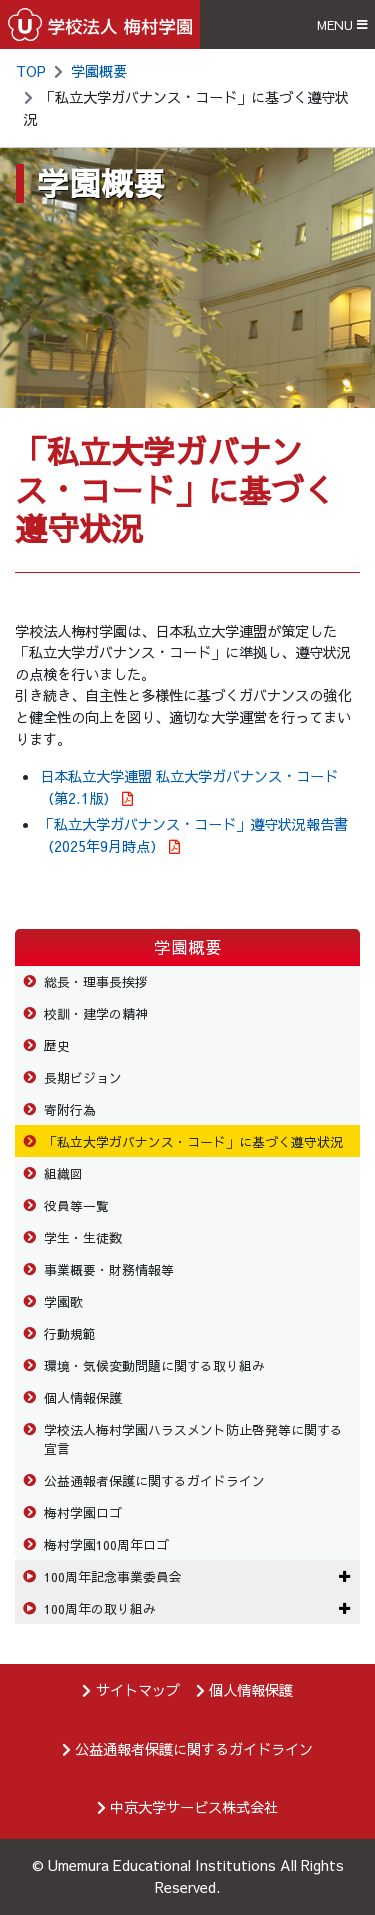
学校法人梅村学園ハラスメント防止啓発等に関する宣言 (193, 1439)
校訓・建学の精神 (96, 1013)
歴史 (57, 1045)
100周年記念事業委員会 (113, 1576)
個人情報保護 (83, 1397)
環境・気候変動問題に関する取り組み (154, 1365)
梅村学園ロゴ (83, 1512)
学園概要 (99, 71)
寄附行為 (70, 1109)
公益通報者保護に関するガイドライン (154, 1480)
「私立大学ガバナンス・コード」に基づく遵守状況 (193, 1141)
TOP (31, 71)
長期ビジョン (83, 1077)
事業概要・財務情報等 (109, 1269)
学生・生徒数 (83, 1237)
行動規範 (70, 1333)
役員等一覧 (76, 1205)
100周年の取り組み (100, 1608)
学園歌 (63, 1301)
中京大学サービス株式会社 (194, 1807)
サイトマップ (138, 1690)
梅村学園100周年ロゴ (106, 1544)
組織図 (63, 1173)
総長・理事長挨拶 (96, 981)
